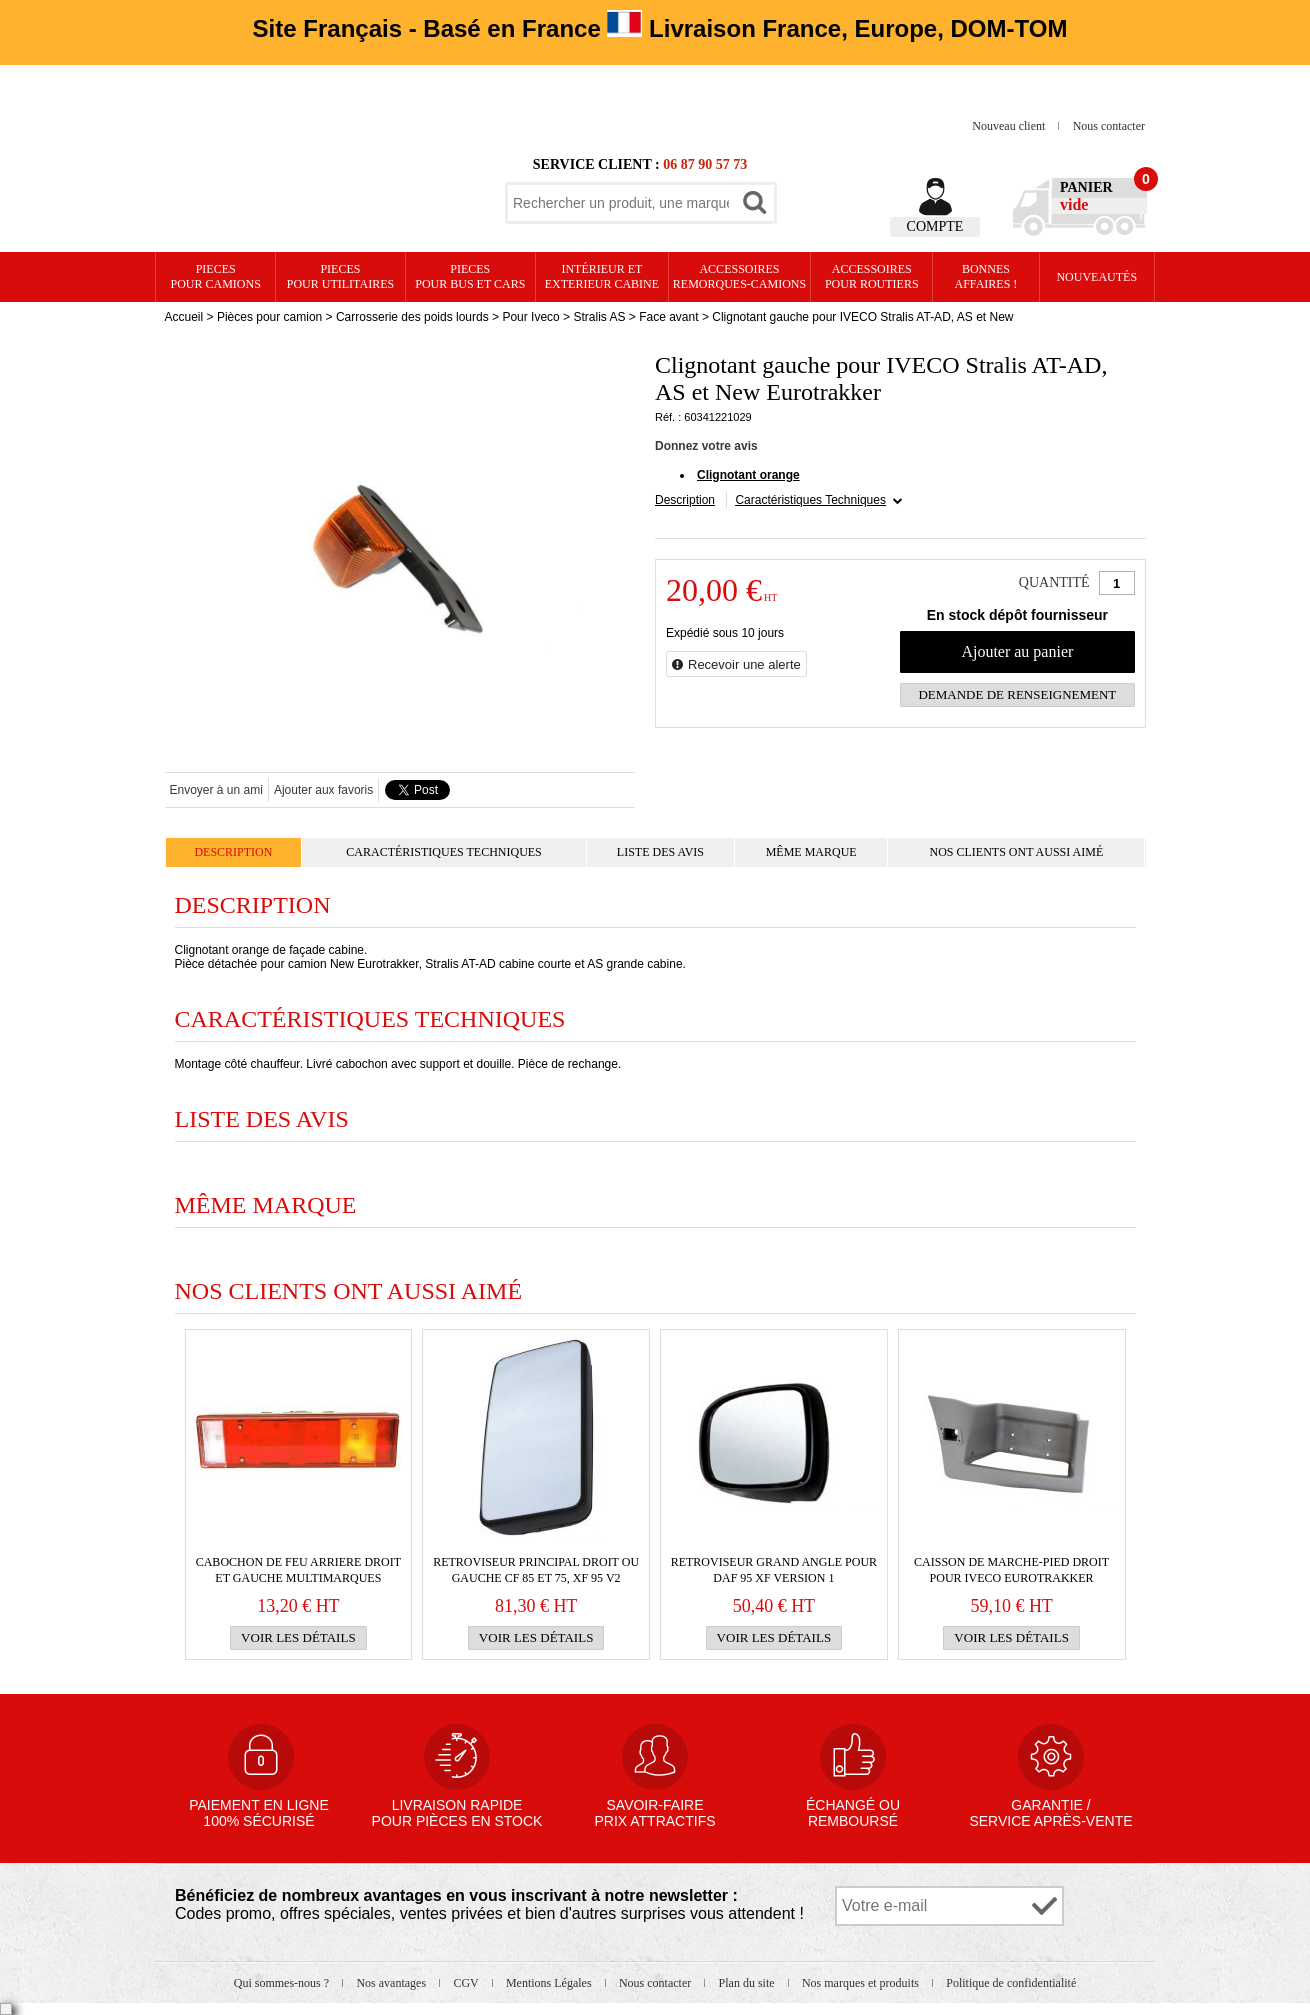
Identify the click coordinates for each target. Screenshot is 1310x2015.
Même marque (811, 852)
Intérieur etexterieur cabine (602, 276)
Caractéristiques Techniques (810, 500)
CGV (467, 1983)
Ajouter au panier (1017, 651)
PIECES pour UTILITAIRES (340, 276)
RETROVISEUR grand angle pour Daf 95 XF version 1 (774, 1570)
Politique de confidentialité (1011, 1983)
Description (685, 500)
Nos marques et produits (862, 1983)
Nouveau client (1010, 126)
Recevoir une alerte (744, 664)
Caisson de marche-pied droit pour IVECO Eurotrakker (1011, 1570)
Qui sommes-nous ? (283, 1983)
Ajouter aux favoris (323, 790)
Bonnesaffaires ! (986, 276)
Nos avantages (392, 1983)
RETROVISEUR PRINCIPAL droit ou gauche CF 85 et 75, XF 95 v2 (536, 1570)
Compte (935, 226)
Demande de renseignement (1017, 694)
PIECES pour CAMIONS (216, 276)
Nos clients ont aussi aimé (1016, 852)
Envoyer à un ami (216, 790)
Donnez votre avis (706, 446)
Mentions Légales (550, 1983)
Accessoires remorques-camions (739, 276)
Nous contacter (1109, 126)
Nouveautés (1096, 277)
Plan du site (748, 1983)
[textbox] (621, 203)
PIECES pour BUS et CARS (470, 276)
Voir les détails (298, 1637)
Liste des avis (660, 852)
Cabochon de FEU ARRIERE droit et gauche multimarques (298, 1570)
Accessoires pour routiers (872, 276)
